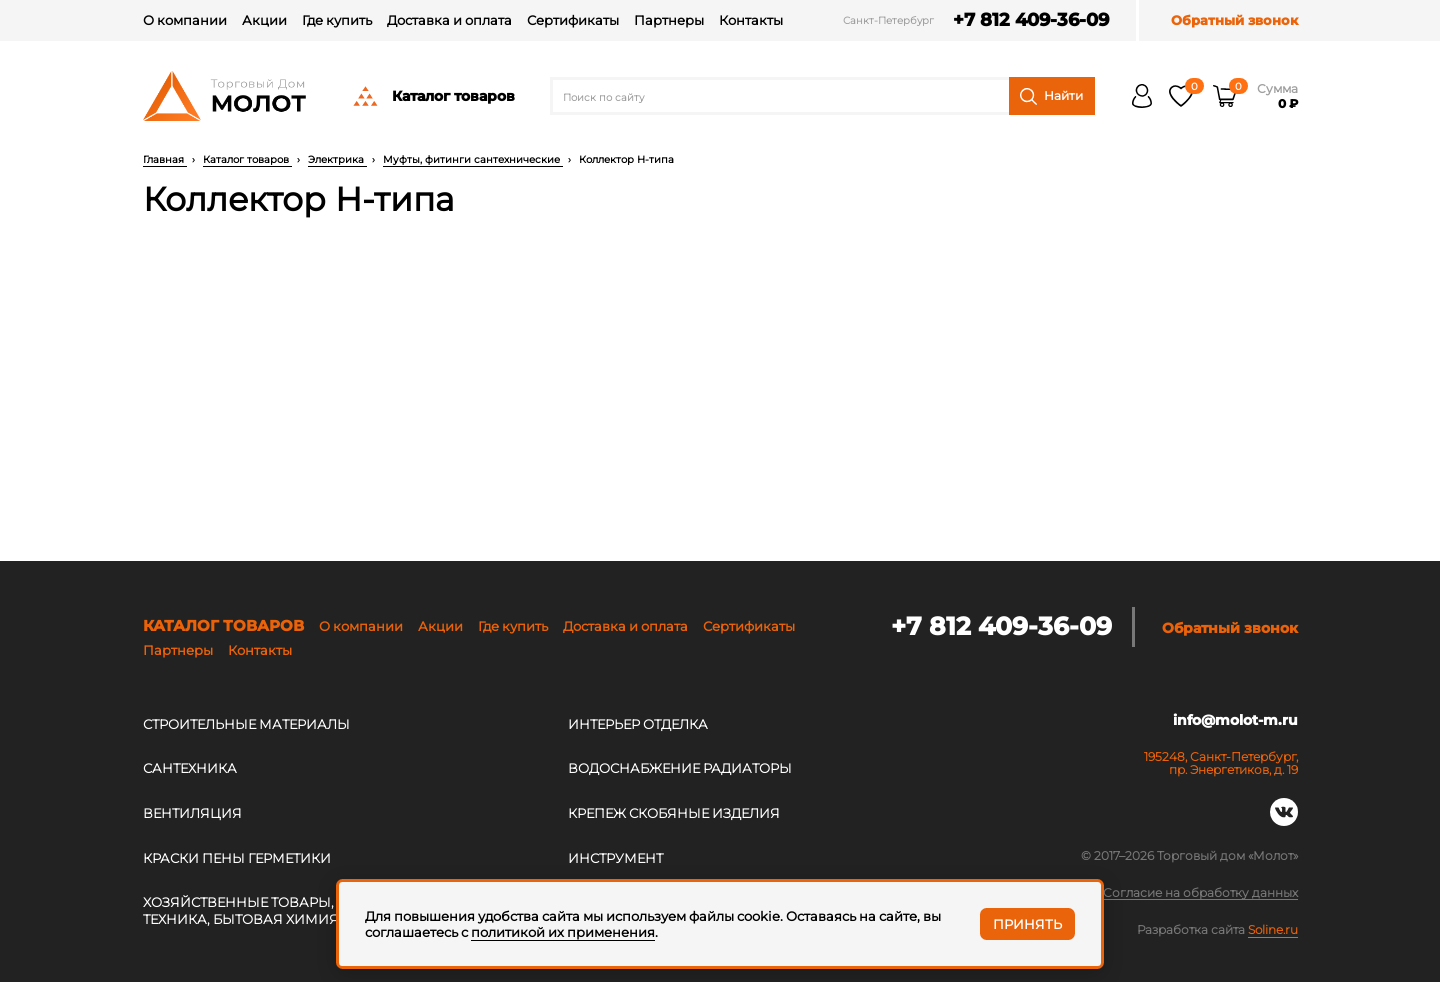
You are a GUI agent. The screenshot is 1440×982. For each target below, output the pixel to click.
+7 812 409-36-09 (1026, 20)
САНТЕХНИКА (190, 768)
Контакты (751, 20)
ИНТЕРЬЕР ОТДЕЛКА (638, 724)
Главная (165, 159)
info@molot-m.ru (1235, 721)
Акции (264, 20)
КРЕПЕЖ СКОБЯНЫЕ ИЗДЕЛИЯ (674, 813)
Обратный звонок (1234, 20)
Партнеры (669, 20)
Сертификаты (573, 20)
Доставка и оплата (449, 20)
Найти (1051, 96)
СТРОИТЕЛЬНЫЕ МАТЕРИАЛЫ (246, 724)
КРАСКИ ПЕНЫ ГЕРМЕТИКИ (237, 858)
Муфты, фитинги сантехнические (473, 159)
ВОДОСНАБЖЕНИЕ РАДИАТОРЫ (680, 768)
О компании (185, 20)
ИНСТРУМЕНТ (615, 858)
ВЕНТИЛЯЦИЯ (192, 813)
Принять (1027, 924)
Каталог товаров (433, 96)
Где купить (337, 20)
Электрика (337, 159)
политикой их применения (563, 932)
